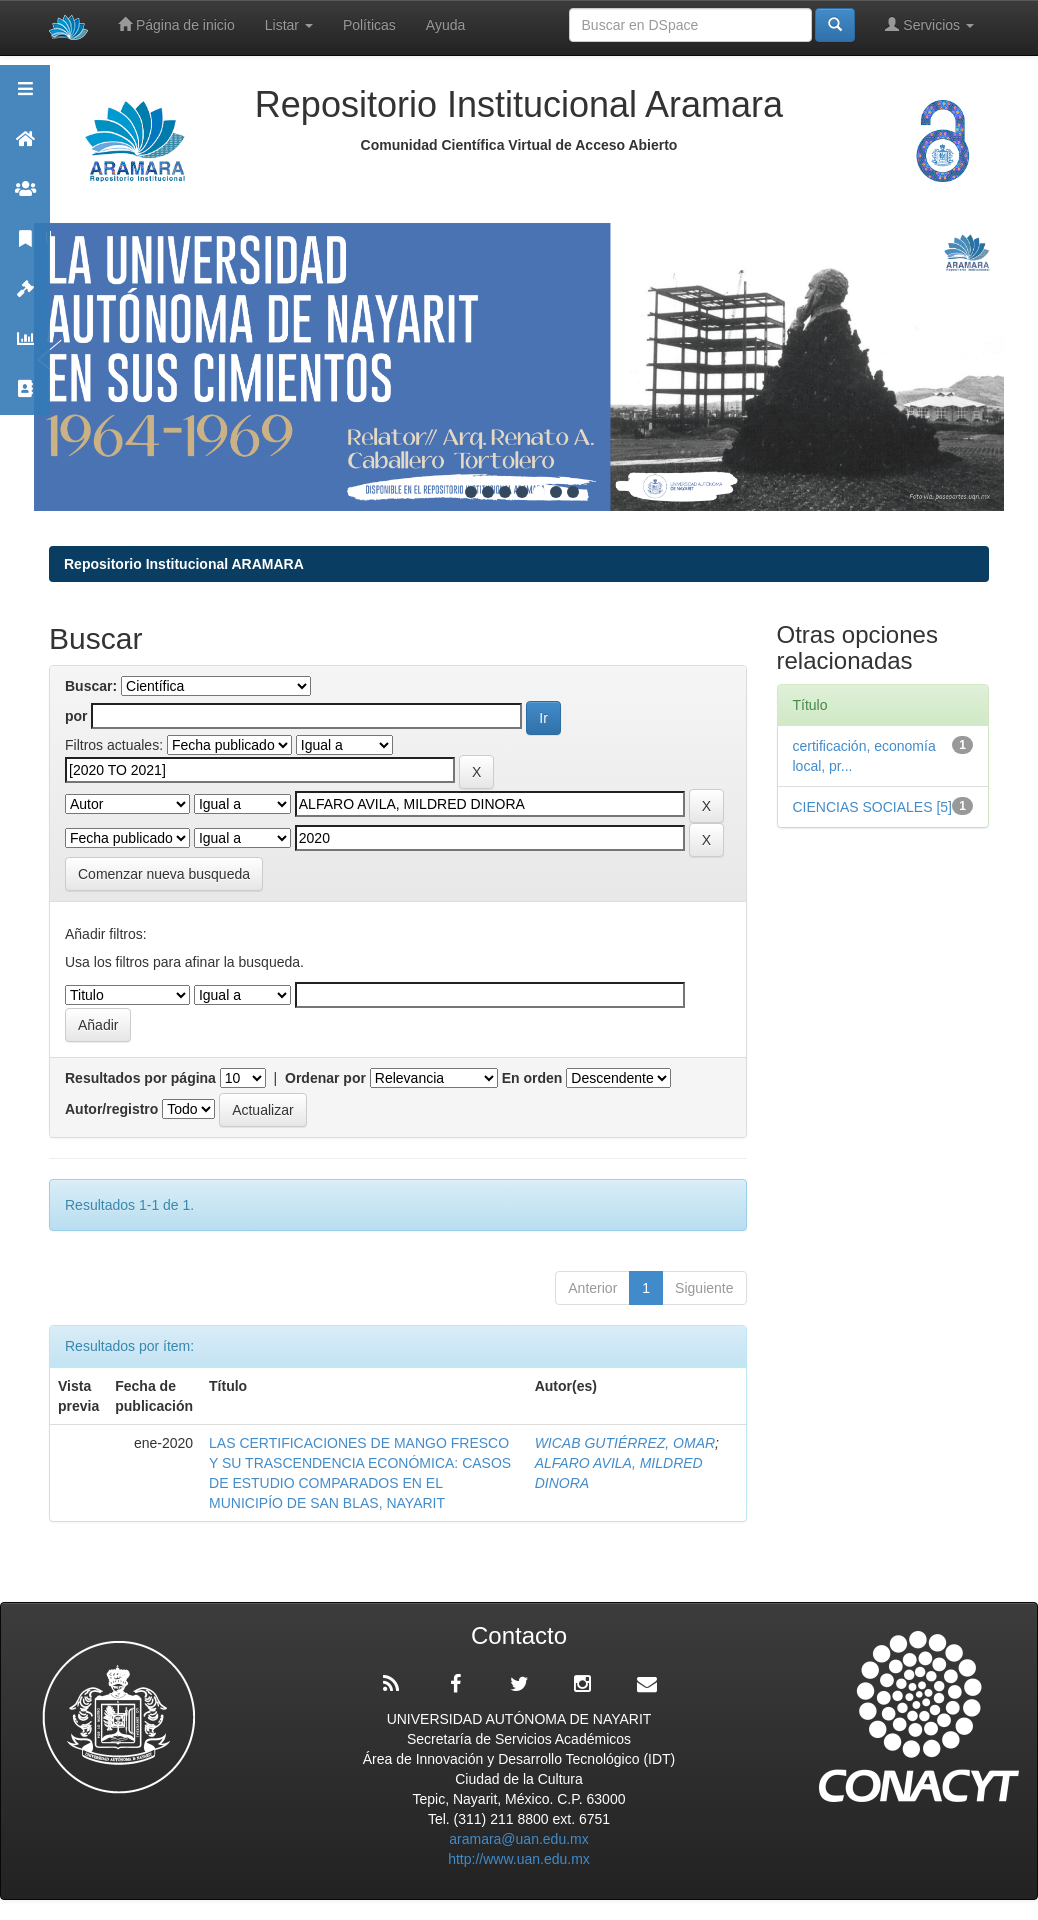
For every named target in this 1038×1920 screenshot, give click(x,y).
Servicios (929, 24)
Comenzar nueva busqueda (164, 874)
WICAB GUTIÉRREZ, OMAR (625, 1443)
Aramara (25, 147)
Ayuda (445, 25)
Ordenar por (325, 1078)
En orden (532, 1078)
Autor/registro (111, 1109)
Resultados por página (140, 1078)
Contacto (25, 397)
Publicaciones (25, 247)
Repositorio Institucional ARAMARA (184, 564)
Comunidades (25, 197)
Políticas (369, 25)
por (76, 716)
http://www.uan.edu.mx (519, 1859)
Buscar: (91, 686)
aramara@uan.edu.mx (519, 1839)
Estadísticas (25, 347)
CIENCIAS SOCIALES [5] (873, 807)
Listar (289, 25)
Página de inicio (176, 24)
